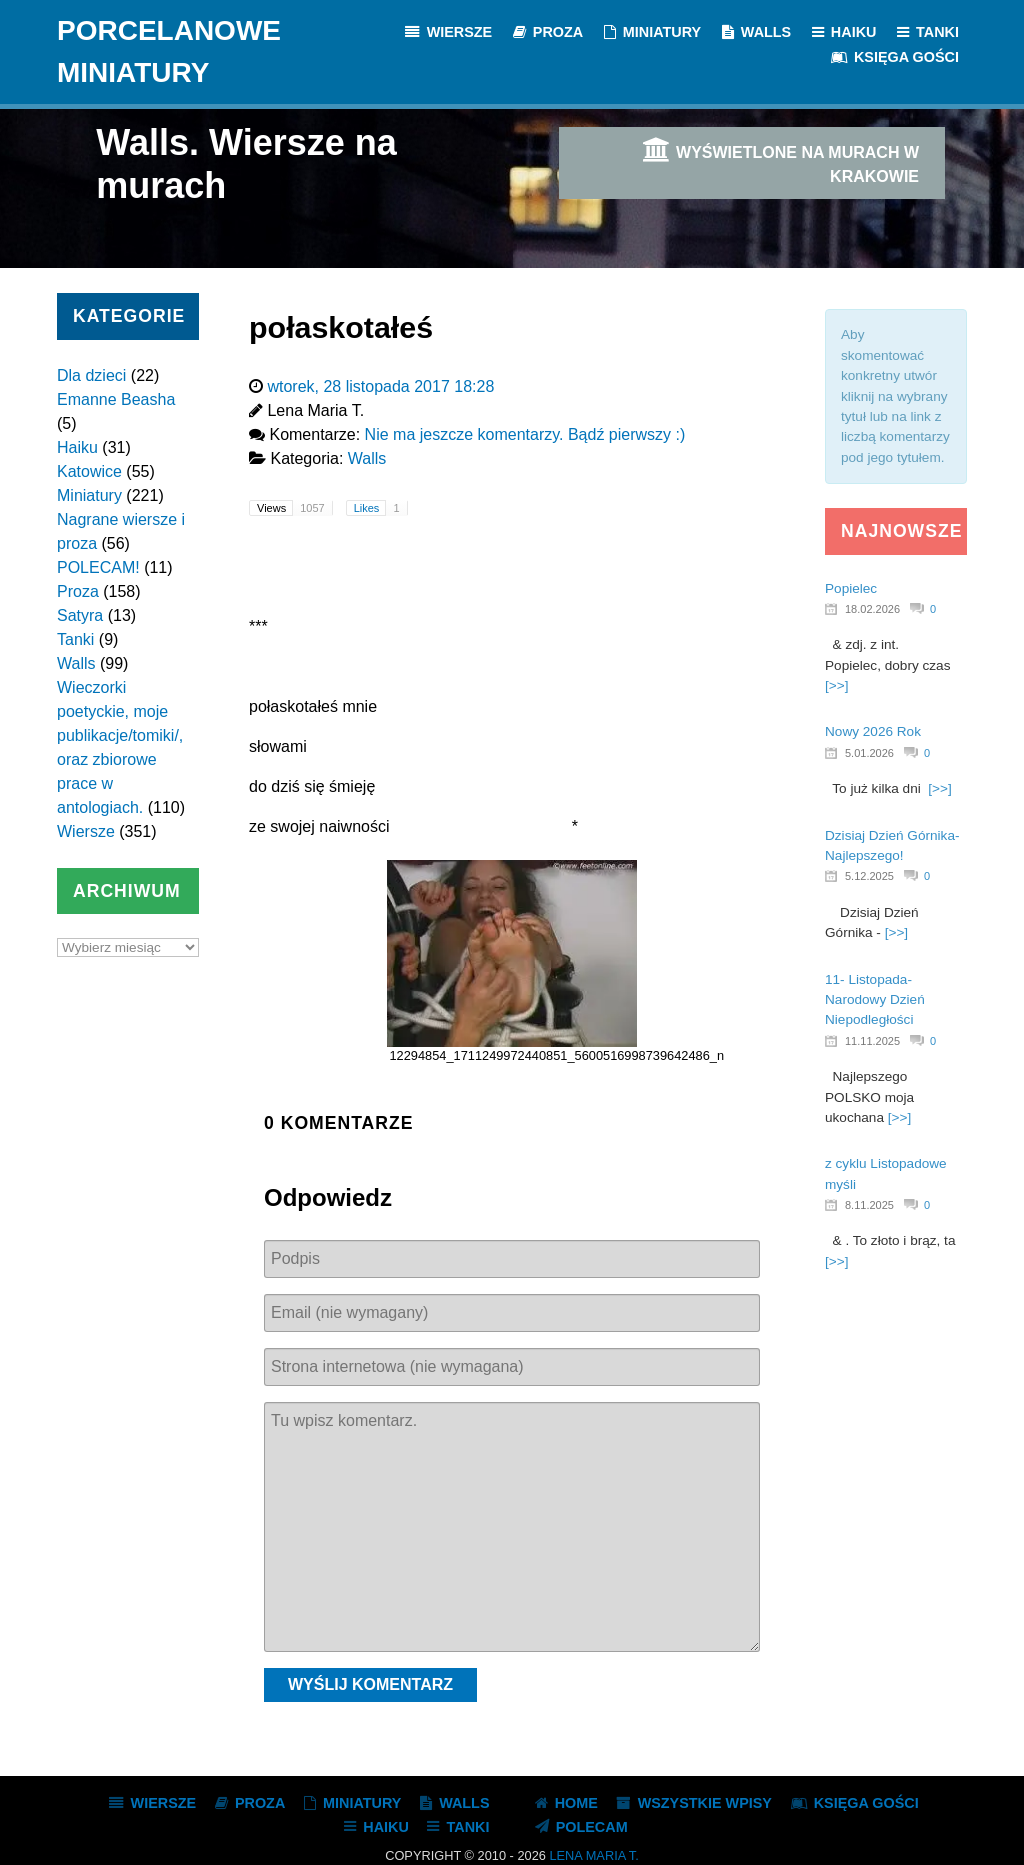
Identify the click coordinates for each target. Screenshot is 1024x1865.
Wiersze (86, 831)
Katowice (89, 471)
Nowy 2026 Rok (873, 731)
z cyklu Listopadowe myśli (886, 1173)
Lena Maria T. (593, 1855)
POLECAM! (98, 567)
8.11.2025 (869, 1205)
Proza (78, 591)
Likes (380, 508)
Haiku (77, 447)
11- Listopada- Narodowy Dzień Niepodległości (875, 1000)
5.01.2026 (869, 753)
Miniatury (89, 495)
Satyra (80, 615)
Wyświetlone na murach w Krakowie (780, 161)
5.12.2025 (869, 876)
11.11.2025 (872, 1041)
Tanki (75, 639)
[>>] (836, 685)
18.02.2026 (872, 609)
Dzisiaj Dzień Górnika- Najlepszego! (892, 845)
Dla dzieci (91, 375)
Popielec (851, 588)
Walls (76, 663)
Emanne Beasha (116, 399)
